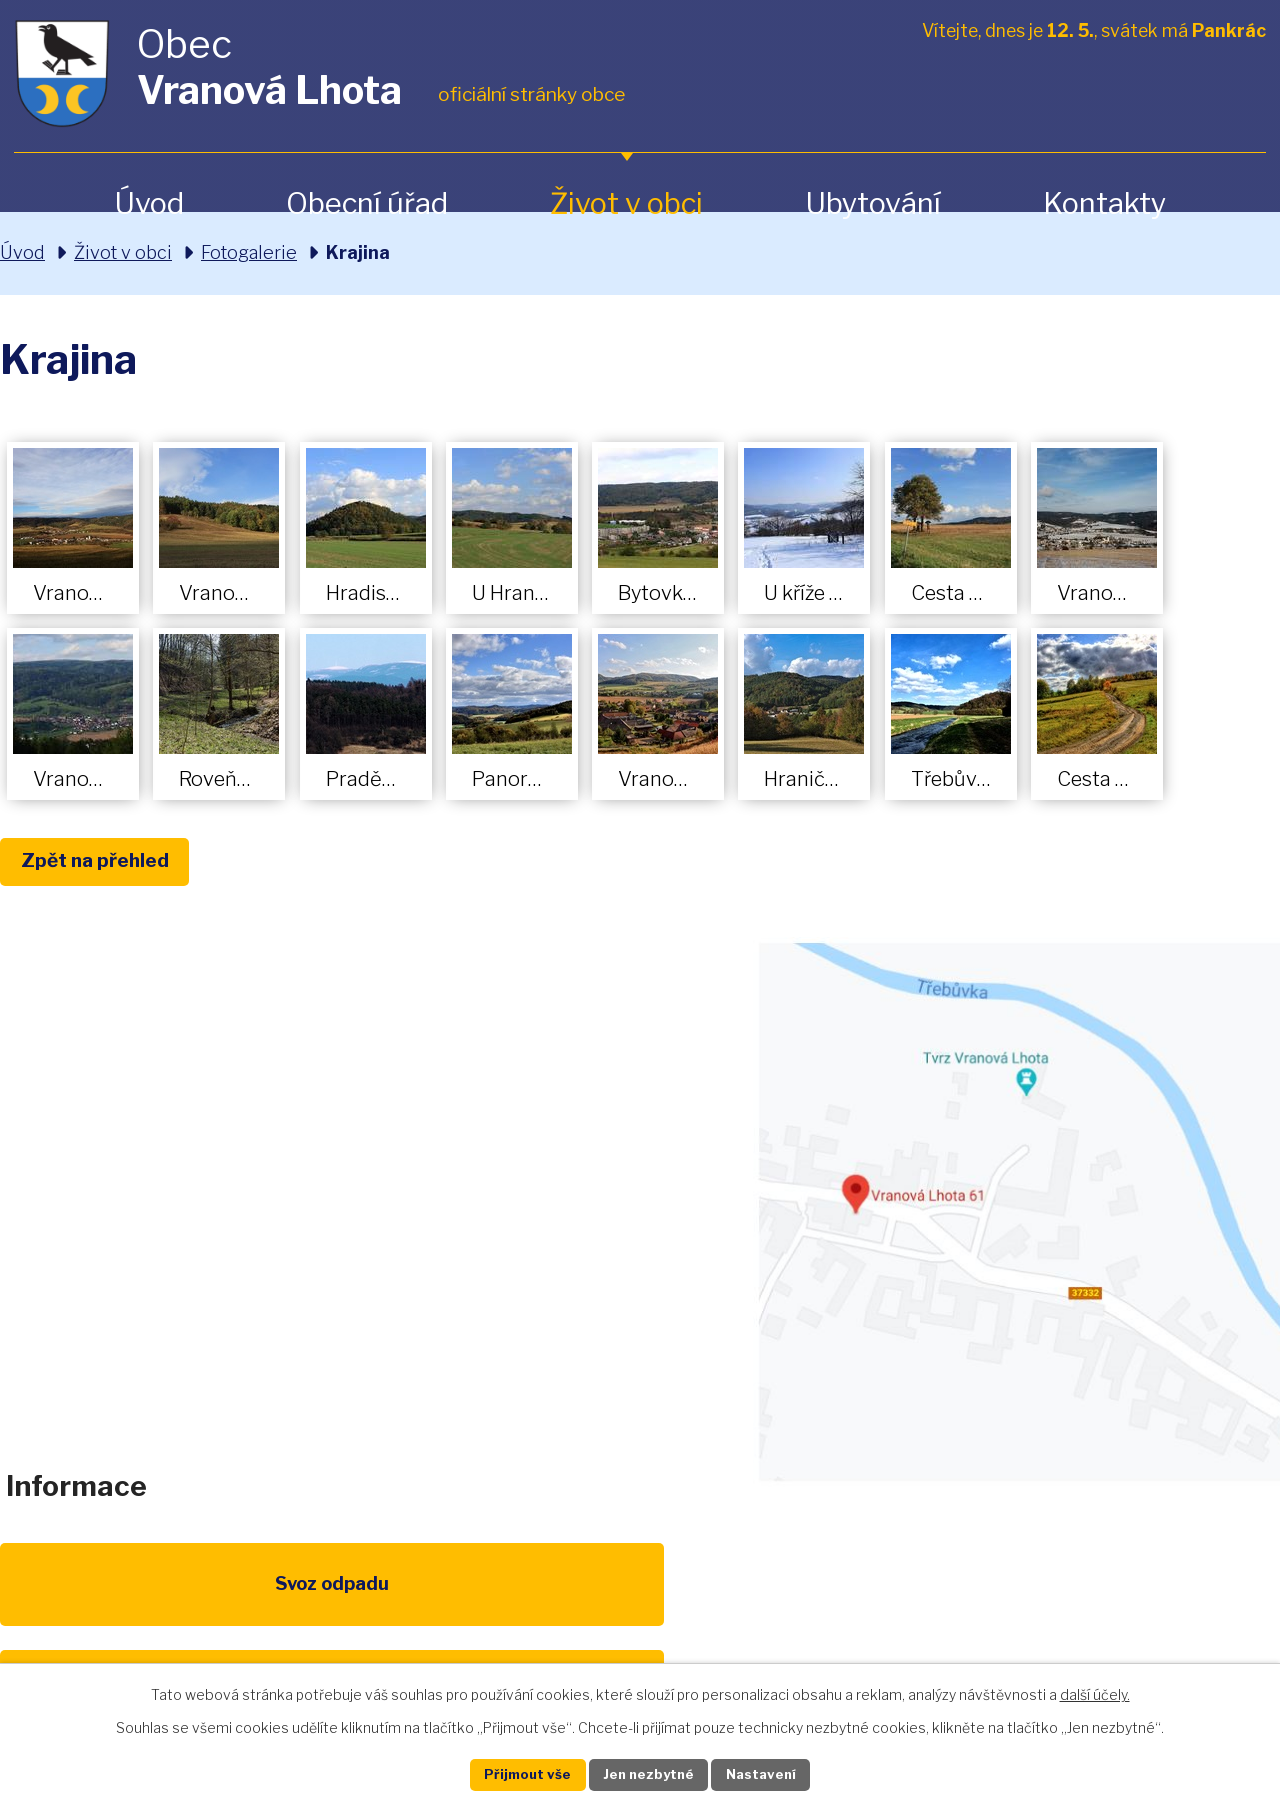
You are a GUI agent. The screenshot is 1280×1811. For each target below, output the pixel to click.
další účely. (1095, 1691)
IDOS (1008, 1602)
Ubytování (873, 203)
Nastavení (778, 1773)
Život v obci (626, 203)
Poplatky (271, 1602)
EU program (456, 1602)
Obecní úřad (367, 203)
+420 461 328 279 (372, 1199)
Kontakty (1104, 203)
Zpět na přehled (108, 863)
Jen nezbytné (648, 1773)
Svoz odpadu (87, 1602)
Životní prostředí (639, 1614)
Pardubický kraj (1192, 1602)
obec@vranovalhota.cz (622, 1199)
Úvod (149, 203)
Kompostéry (824, 1602)
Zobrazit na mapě (1016, 1215)
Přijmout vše (511, 1773)
